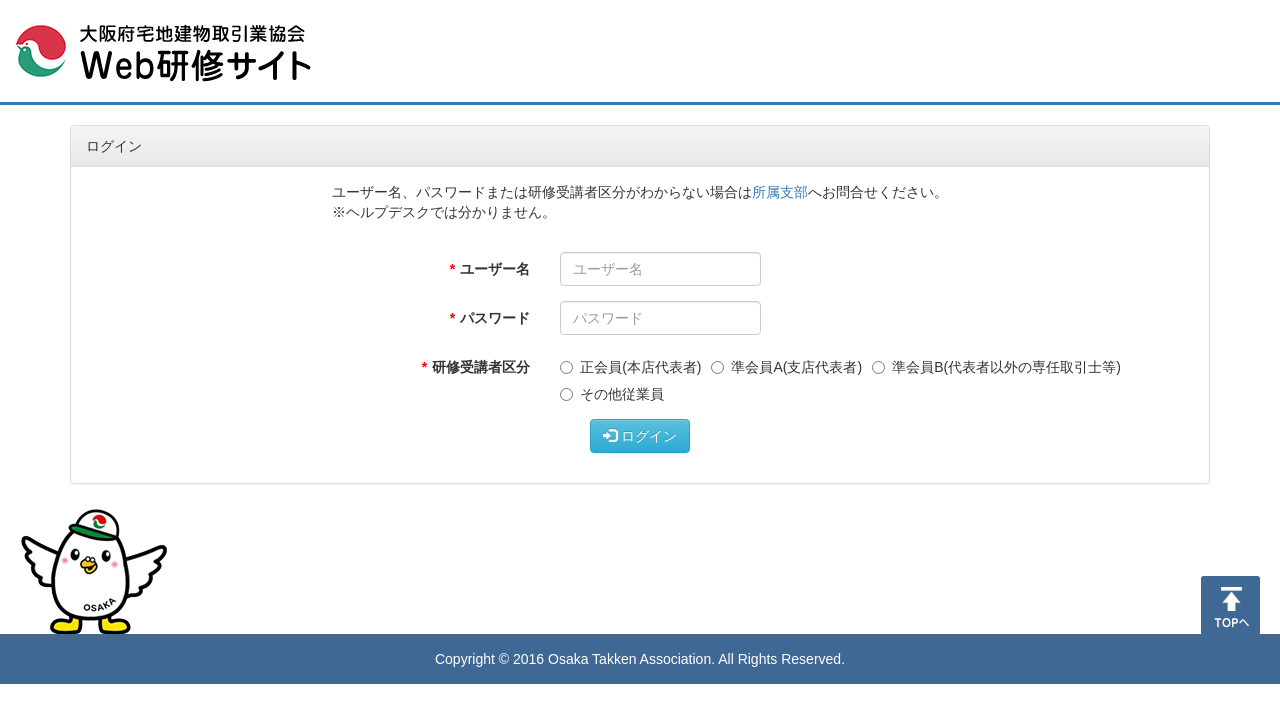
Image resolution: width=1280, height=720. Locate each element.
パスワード (495, 318)
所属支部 (780, 192)
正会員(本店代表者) (630, 367)
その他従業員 (612, 394)
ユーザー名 (495, 269)
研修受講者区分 (481, 367)
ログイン (640, 436)
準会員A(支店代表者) (786, 367)
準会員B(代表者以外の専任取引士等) (996, 367)
